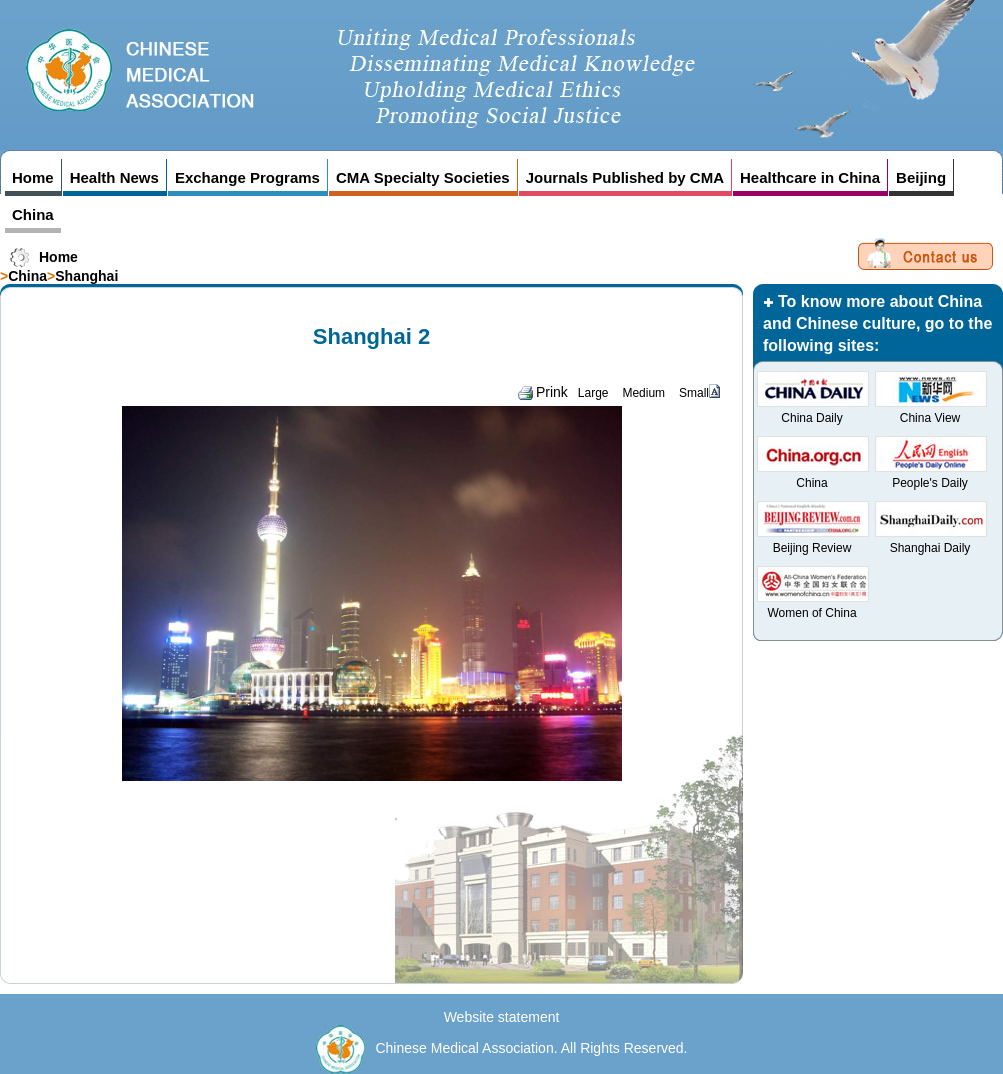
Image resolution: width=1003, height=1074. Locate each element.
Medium (643, 393)
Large (593, 393)
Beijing (921, 177)
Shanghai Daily (930, 548)
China (33, 214)
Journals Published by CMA (625, 177)
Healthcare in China (810, 177)
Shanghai (86, 276)
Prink (543, 392)
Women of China (811, 613)
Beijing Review (812, 548)
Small (694, 393)
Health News (114, 177)
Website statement (502, 1017)
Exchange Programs (247, 177)
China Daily (811, 418)
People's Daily (930, 483)
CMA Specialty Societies (423, 177)
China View (930, 418)
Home (33, 177)
